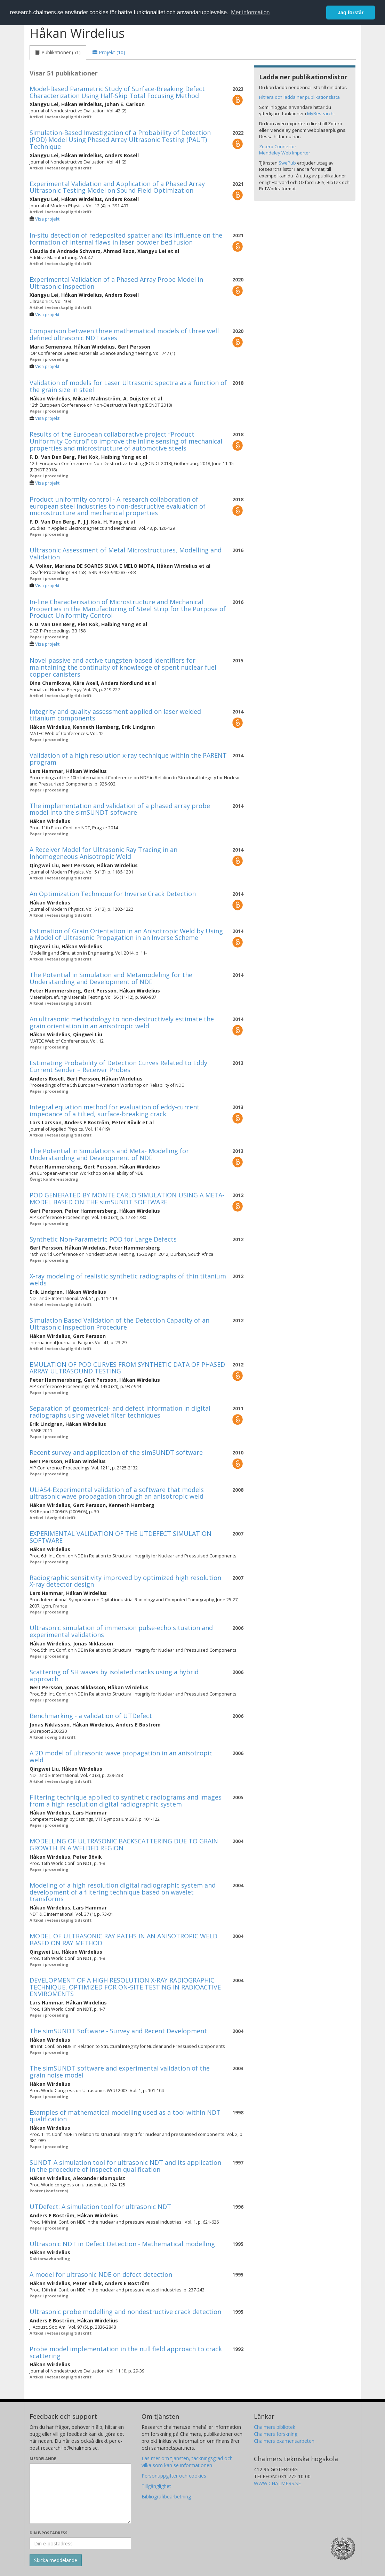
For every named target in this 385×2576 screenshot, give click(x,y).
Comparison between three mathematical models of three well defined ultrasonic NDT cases (124, 334)
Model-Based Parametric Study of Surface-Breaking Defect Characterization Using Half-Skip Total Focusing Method (117, 92)
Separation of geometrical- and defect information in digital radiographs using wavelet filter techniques (120, 1411)
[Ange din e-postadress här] (80, 2543)
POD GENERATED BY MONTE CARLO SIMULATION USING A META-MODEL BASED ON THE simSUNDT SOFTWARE (127, 1198)
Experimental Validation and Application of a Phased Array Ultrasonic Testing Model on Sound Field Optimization (117, 187)
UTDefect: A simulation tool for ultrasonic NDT (100, 2206)
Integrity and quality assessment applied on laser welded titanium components (115, 715)
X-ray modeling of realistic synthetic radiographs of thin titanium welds (128, 1279)
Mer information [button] (250, 12)
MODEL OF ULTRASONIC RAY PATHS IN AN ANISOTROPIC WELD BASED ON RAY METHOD (123, 1939)
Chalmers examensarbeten (284, 2441)
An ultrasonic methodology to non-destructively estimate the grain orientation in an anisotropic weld (122, 1022)
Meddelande (43, 2458)
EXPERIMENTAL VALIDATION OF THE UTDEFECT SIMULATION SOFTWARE (120, 1537)
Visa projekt (47, 219)
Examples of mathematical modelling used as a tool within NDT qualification (125, 2115)
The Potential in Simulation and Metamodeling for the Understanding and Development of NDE (111, 978)
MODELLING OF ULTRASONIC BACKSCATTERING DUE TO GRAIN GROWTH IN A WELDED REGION (124, 1844)
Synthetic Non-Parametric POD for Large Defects (103, 1239)
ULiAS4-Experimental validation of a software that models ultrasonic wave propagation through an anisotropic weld (117, 1493)
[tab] (58, 52)
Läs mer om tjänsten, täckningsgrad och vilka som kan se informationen (187, 2462)
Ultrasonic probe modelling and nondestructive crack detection (125, 2311)
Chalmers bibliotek (274, 2427)
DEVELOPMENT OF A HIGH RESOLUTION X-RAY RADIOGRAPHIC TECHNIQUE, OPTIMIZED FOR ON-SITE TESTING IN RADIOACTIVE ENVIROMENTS (125, 1987)
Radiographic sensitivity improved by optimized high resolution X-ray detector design (125, 1581)
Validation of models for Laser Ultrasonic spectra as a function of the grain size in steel (128, 386)
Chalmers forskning (275, 2434)
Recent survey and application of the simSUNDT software (116, 1452)
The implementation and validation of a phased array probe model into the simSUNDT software (120, 809)
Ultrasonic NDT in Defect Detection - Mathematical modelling (122, 2244)
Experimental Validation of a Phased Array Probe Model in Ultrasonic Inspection (116, 282)
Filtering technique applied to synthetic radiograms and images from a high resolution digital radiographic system (126, 1800)
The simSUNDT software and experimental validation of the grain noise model (120, 2071)
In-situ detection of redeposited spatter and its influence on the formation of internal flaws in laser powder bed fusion (126, 238)
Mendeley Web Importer (284, 153)
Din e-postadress (48, 2532)
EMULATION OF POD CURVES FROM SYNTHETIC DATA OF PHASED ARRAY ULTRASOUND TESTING (127, 1367)
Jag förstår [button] (350, 12)
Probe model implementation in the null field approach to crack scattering (126, 2352)
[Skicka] (56, 2560)
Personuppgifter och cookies (174, 2475)
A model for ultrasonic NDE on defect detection (101, 2274)
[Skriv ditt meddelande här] (80, 2493)
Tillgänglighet (156, 2486)
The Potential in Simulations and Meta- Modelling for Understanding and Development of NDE (109, 1154)
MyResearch (320, 113)
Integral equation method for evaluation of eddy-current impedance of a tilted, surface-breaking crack (115, 1110)
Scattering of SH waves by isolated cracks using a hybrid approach (114, 1675)
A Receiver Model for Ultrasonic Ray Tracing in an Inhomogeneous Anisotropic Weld (103, 853)
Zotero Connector (277, 146)
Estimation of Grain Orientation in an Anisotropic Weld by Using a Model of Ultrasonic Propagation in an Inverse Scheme (126, 934)
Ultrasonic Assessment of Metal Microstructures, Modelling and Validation (126, 553)
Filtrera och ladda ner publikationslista (299, 97)
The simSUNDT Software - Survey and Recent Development (118, 2031)
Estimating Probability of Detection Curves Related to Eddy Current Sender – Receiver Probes (118, 1066)
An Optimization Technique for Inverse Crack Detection (113, 894)
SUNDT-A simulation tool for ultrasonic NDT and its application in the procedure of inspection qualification (125, 2166)
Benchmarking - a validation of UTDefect (91, 1716)
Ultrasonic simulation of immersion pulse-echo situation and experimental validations (121, 1631)
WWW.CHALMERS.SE (277, 2483)
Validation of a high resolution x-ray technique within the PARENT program (128, 758)
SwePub (287, 163)
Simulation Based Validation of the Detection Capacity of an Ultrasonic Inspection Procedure (119, 1323)
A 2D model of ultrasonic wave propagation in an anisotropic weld (121, 1756)
